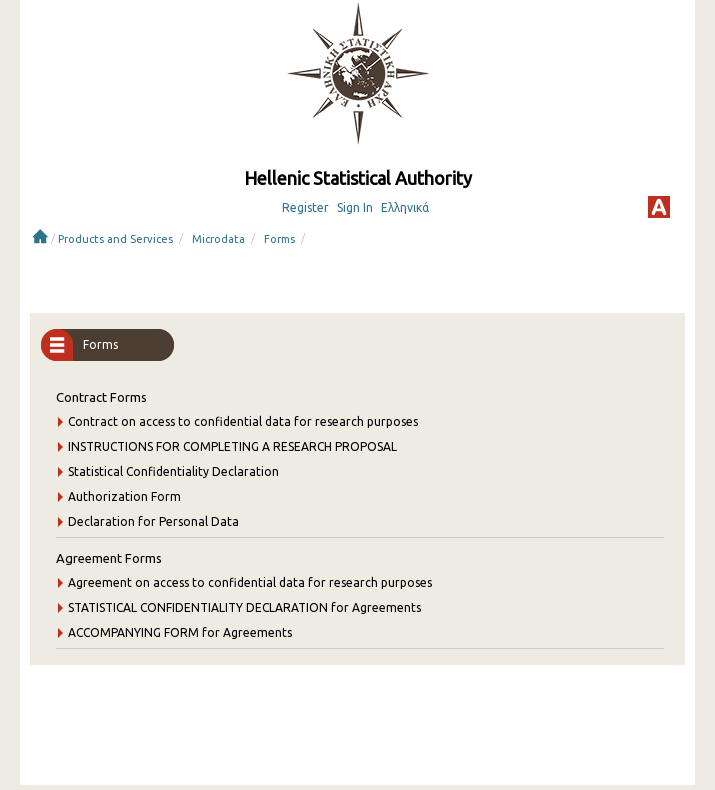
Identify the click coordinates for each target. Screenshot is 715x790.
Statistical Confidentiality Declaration (173, 471)
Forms (279, 239)
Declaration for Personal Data (153, 521)
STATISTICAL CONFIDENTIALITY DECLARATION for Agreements (244, 607)
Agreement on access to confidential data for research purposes (250, 582)
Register (305, 207)
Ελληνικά (405, 207)
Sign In (355, 207)
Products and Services (115, 239)
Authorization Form (124, 496)
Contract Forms (101, 397)
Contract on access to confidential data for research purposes (243, 421)
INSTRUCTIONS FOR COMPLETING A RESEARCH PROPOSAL (232, 446)
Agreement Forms (109, 558)
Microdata (218, 239)
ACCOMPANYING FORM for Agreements (180, 632)
